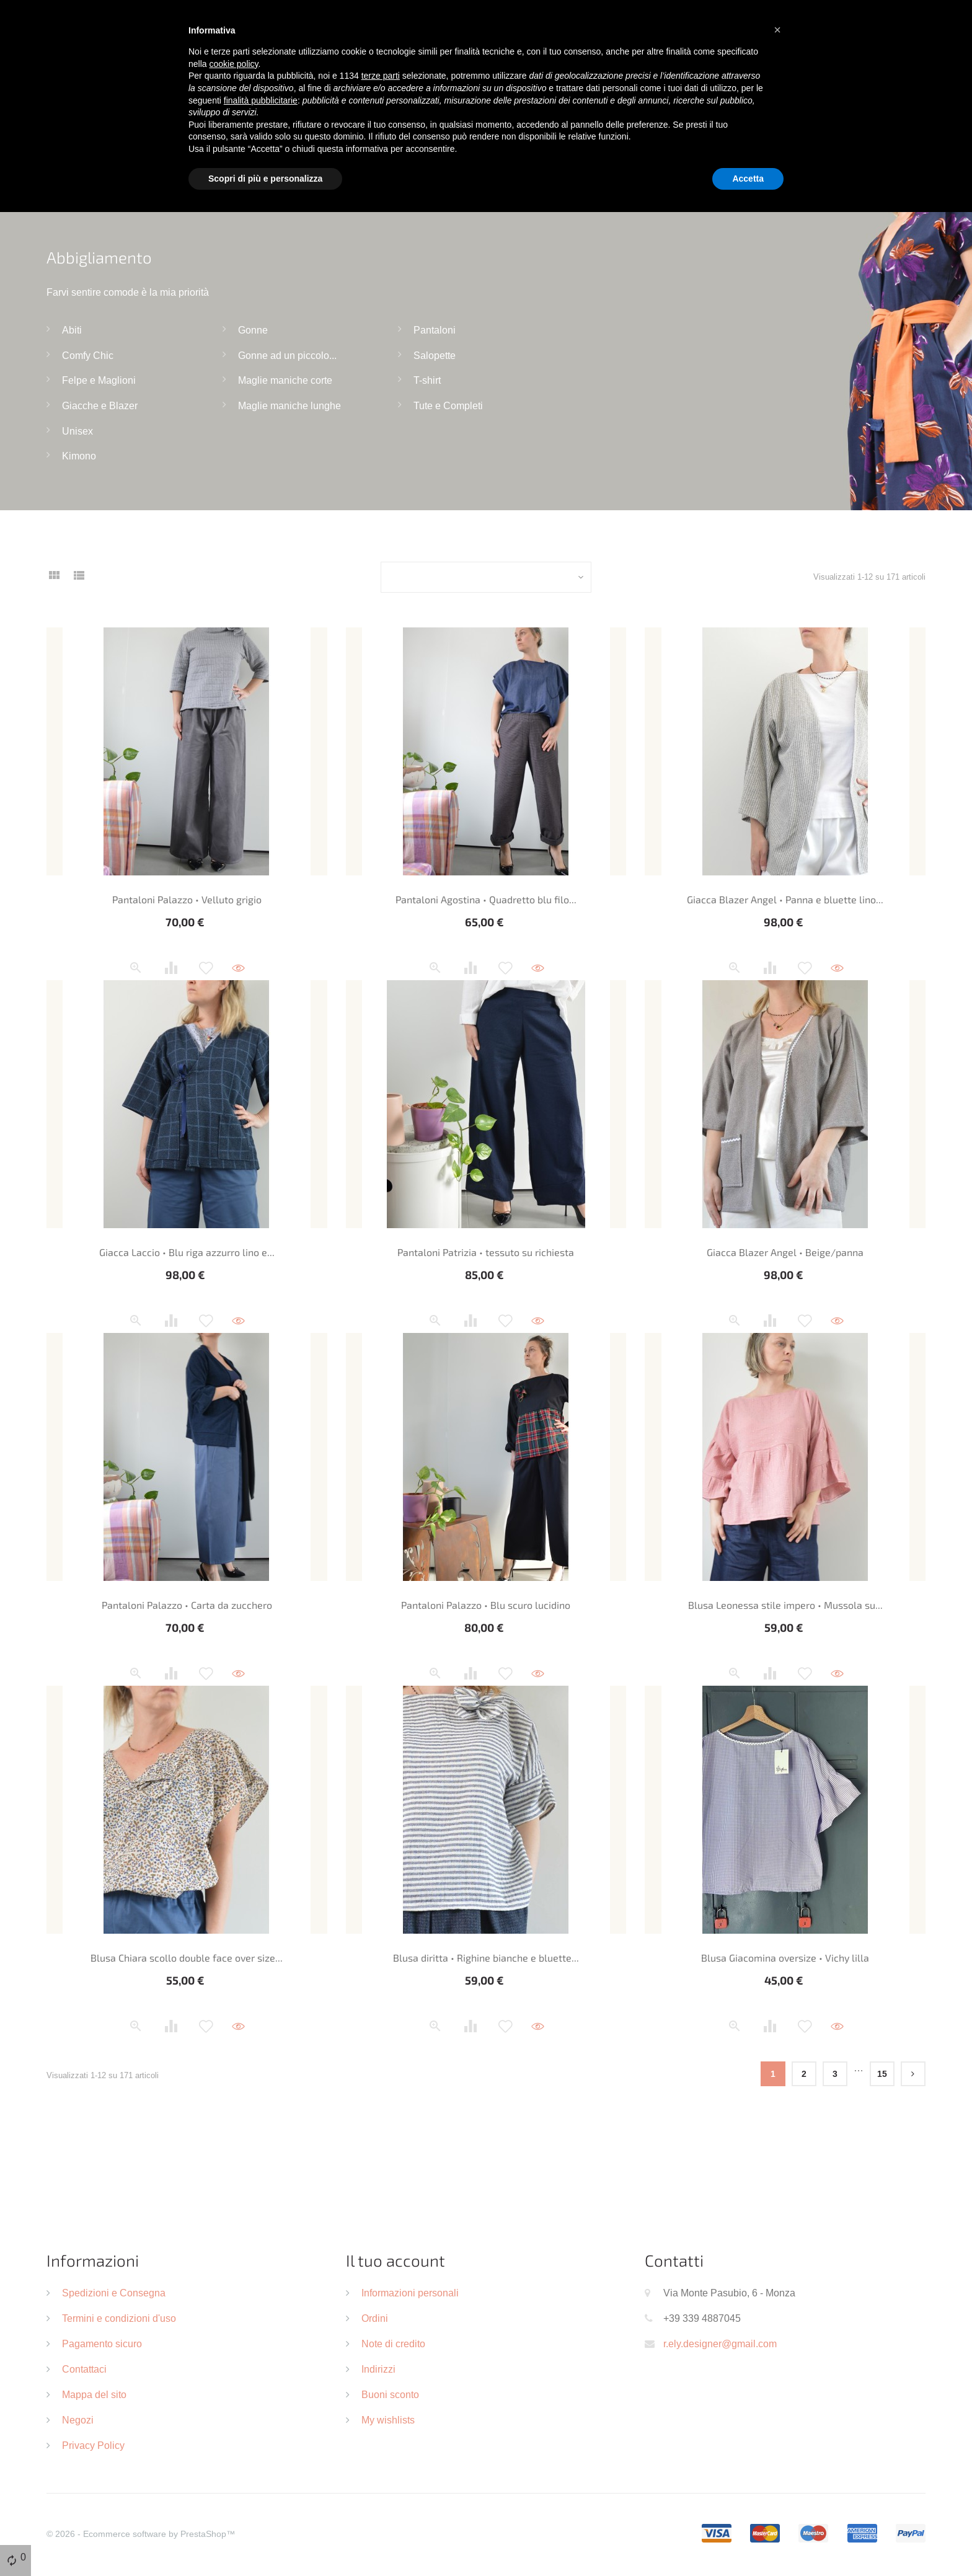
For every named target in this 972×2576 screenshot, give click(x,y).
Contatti (674, 2260)
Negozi (78, 2419)
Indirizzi (378, 2369)
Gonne (253, 329)
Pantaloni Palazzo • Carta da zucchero (187, 1605)
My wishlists (388, 2419)
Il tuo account (395, 2260)
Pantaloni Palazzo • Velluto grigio (187, 899)
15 (882, 2074)
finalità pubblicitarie (261, 100)
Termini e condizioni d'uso (119, 2318)
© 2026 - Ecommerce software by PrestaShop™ (140, 2534)
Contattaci (84, 2369)
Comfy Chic (87, 355)
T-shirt (427, 380)
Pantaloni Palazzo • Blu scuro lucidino (485, 1605)
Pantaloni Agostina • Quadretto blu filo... (486, 899)
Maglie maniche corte (285, 380)
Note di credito (393, 2343)
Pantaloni (434, 329)
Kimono (79, 455)
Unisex (77, 430)
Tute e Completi (448, 405)
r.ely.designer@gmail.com (720, 2343)
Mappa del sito (94, 2394)
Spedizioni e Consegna (114, 2292)
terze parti (380, 76)
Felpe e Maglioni (99, 380)
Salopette (434, 355)
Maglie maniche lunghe (289, 405)
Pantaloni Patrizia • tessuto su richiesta (485, 1252)
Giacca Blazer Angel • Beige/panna (785, 1252)
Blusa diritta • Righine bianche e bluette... (486, 1957)
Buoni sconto (390, 2394)
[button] (777, 30)
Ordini (374, 2318)
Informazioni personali (410, 2292)
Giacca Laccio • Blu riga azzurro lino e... (187, 1252)
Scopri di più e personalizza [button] (265, 179)
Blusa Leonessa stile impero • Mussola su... (785, 1605)
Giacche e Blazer (100, 405)
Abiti (72, 329)
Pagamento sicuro (102, 2343)
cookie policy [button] (233, 64)
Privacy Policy (93, 2445)
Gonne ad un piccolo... (287, 355)
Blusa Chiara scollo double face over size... (187, 1957)
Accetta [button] (748, 179)
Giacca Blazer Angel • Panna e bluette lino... (785, 899)
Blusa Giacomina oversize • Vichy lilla (785, 1957)
